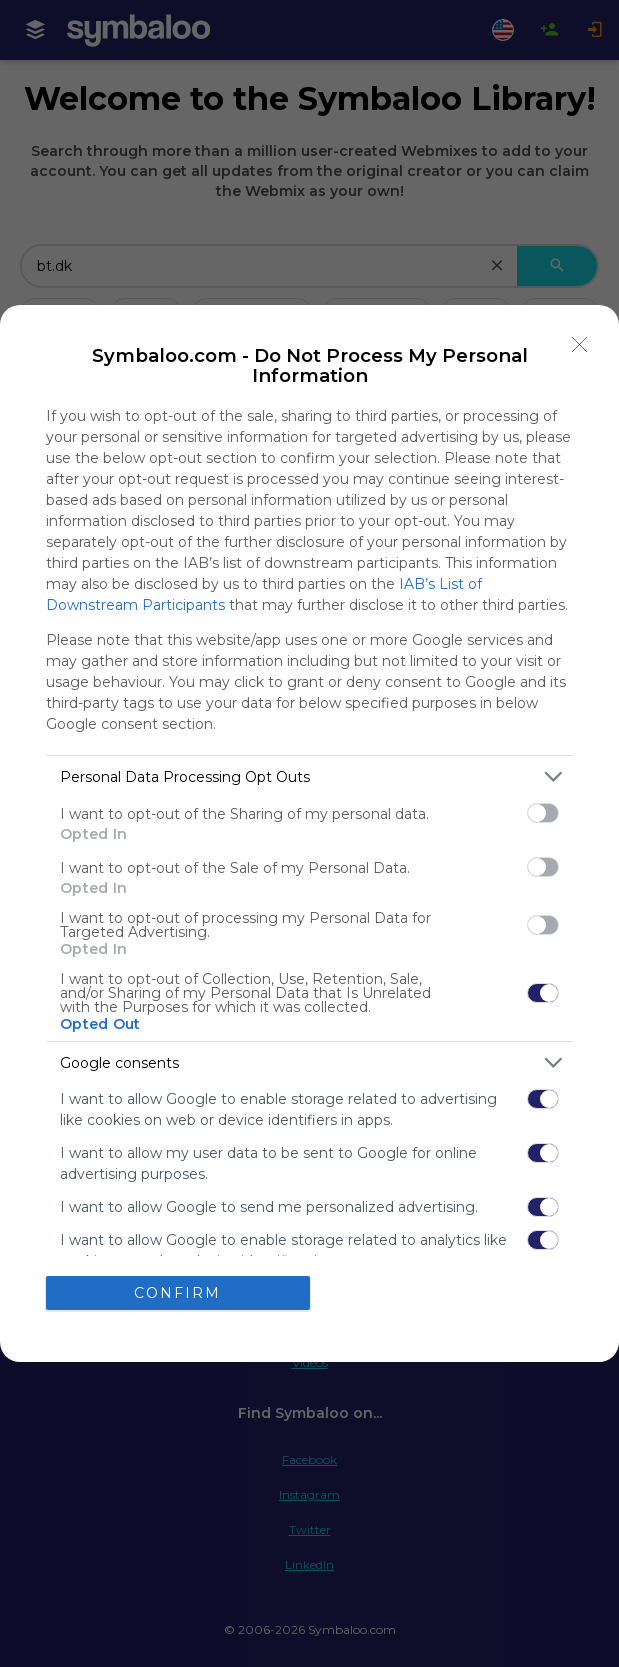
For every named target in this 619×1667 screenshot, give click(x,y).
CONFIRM (177, 1293)
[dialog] (309, 833)
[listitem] (309, 776)
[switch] (543, 813)
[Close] (580, 344)
